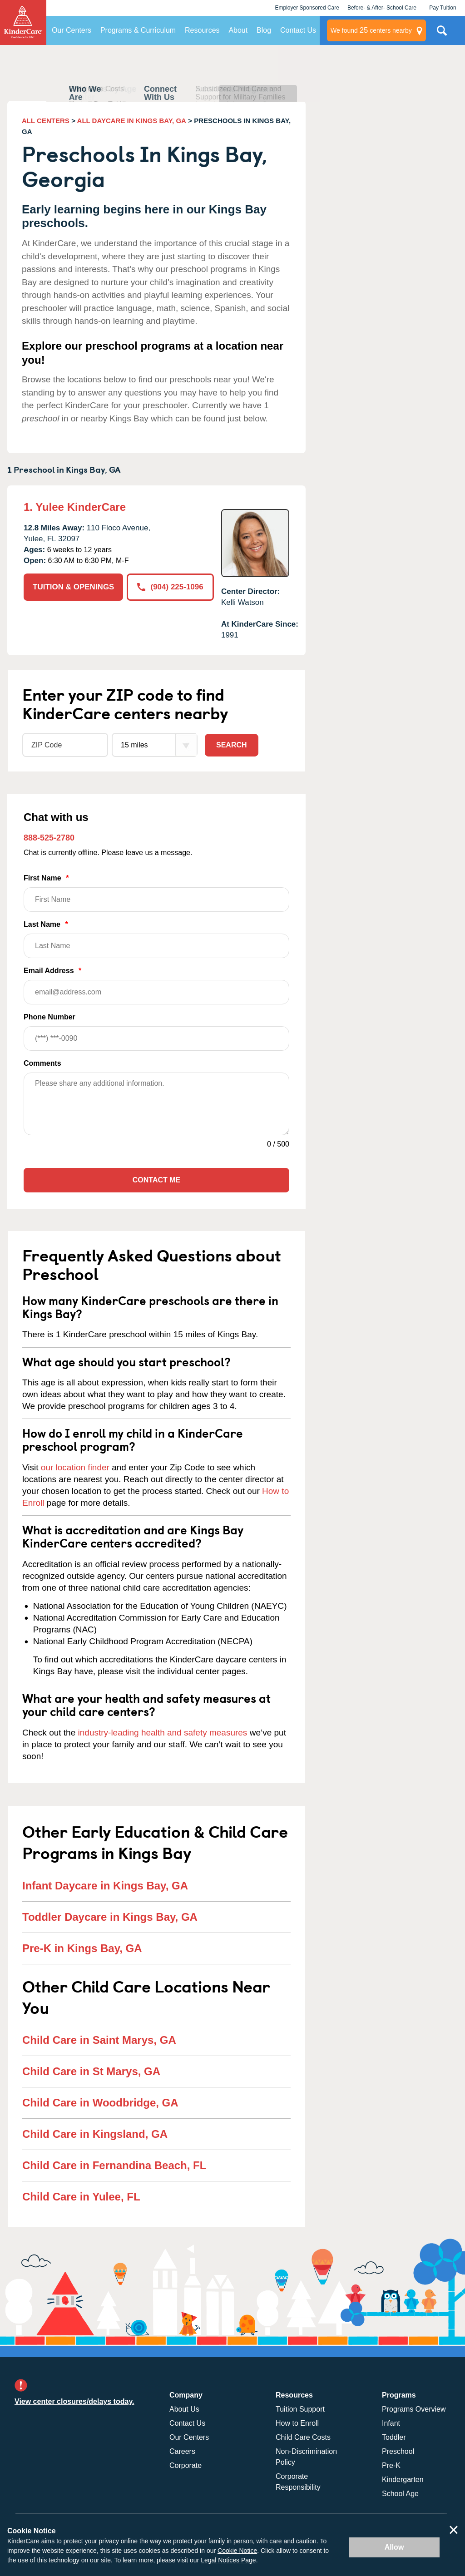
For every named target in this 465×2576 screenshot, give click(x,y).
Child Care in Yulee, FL (81, 2196)
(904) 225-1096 (170, 587)
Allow (394, 2547)
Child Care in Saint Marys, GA (99, 2040)
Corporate (185, 2465)
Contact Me (156, 1180)
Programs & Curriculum (138, 30)
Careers (182, 2451)
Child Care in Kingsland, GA (95, 2134)
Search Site (442, 34)
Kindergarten (403, 2479)
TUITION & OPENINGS (73, 587)
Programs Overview (413, 2409)
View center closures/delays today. (74, 2401)
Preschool (398, 2451)
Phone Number (156, 1032)
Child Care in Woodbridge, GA (100, 2102)
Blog (264, 30)
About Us (184, 2409)
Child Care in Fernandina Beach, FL (114, 2165)
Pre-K (391, 2465)
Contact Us (298, 30)
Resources (202, 30)
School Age (400, 2493)
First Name (156, 893)
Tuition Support (300, 2409)
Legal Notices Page (228, 2560)
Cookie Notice (237, 2550)
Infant (391, 2423)
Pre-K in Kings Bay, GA (82, 1948)
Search (231, 745)
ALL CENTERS (45, 120)
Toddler (394, 2437)
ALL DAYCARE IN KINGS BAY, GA (131, 120)
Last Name (156, 939)
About (237, 30)
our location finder (75, 1467)
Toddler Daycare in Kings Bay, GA (110, 1917)
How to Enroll (297, 2423)
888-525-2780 (49, 837)
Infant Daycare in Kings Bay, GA (105, 1885)
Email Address (156, 985)
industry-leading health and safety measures (162, 1732)
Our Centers (71, 30)
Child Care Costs (303, 2437)
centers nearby (371, 30)
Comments (42, 1063)
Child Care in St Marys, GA (91, 2071)
